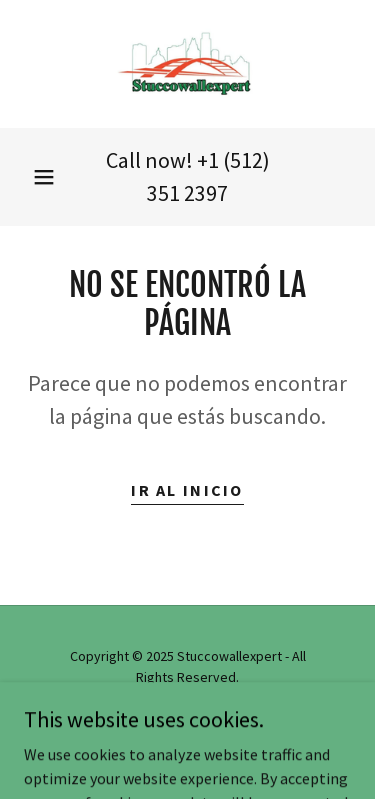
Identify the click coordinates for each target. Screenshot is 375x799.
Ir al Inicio (187, 490)
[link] (187, 64)
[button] (44, 177)
